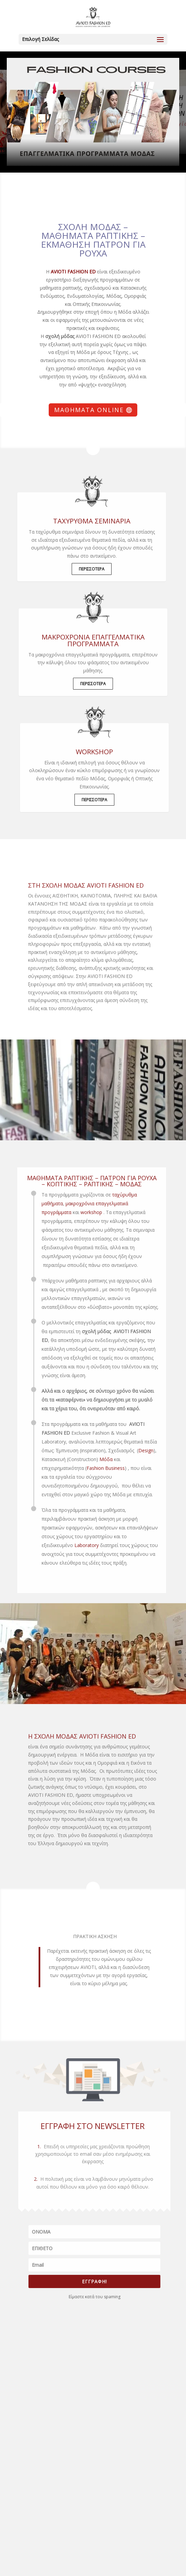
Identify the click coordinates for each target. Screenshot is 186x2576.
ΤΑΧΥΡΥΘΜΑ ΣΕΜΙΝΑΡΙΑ (79, 520)
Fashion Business (93, 1468)
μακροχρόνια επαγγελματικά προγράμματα (93, 640)
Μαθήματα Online (89, 410)
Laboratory (74, 1545)
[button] (93, 112)
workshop (79, 1212)
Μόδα (93, 1459)
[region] (93, 112)
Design (133, 1450)
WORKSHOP (106, 751)
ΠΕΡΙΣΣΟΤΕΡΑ (79, 569)
